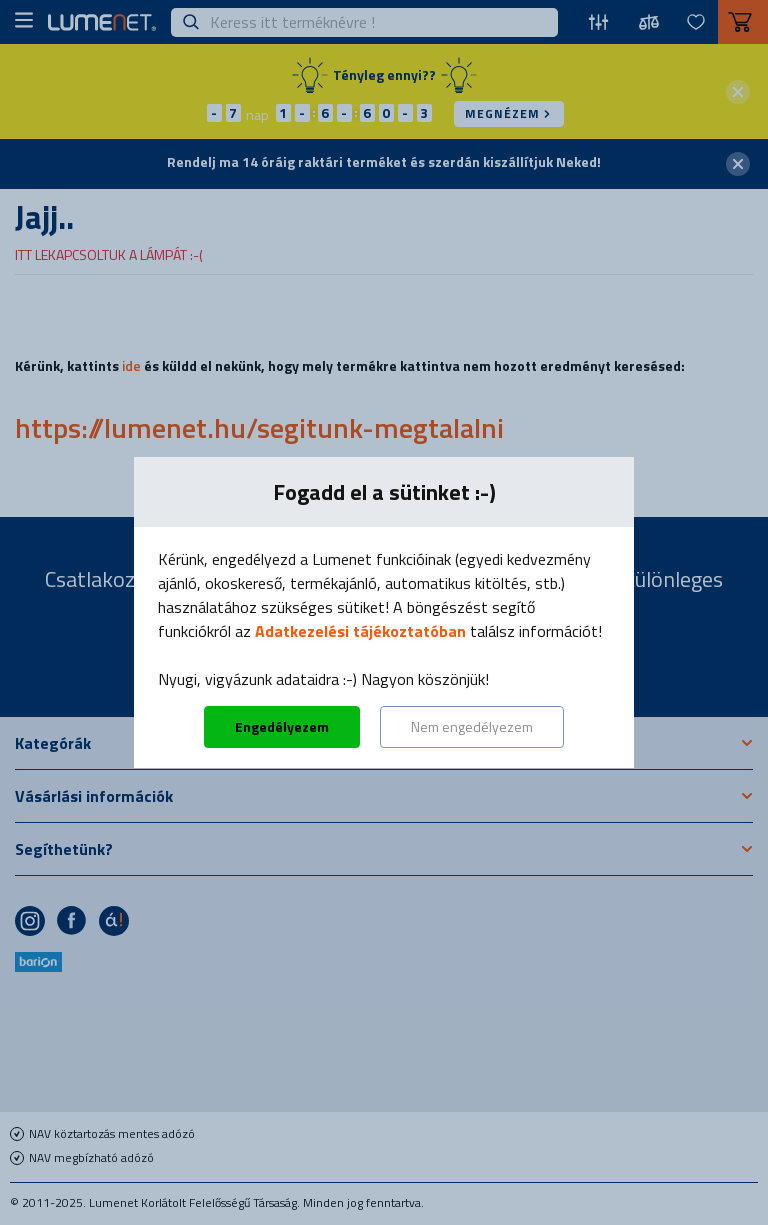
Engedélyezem (282, 726)
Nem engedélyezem (472, 726)
